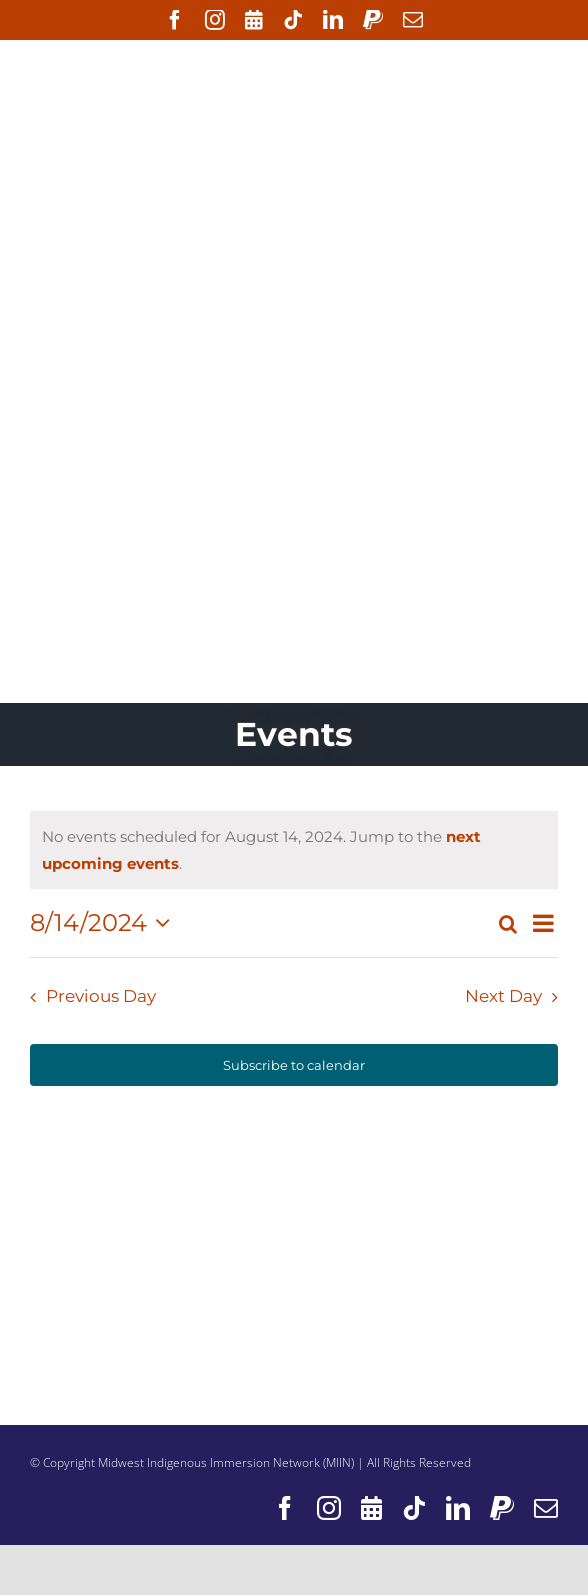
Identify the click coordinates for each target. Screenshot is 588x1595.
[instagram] (215, 20)
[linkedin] (333, 20)
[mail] (413, 20)
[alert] (294, 850)
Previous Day (101, 996)
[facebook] (175, 20)
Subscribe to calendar (294, 1065)
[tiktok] (293, 20)
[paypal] (373, 20)
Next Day (503, 996)
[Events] (254, 20)
